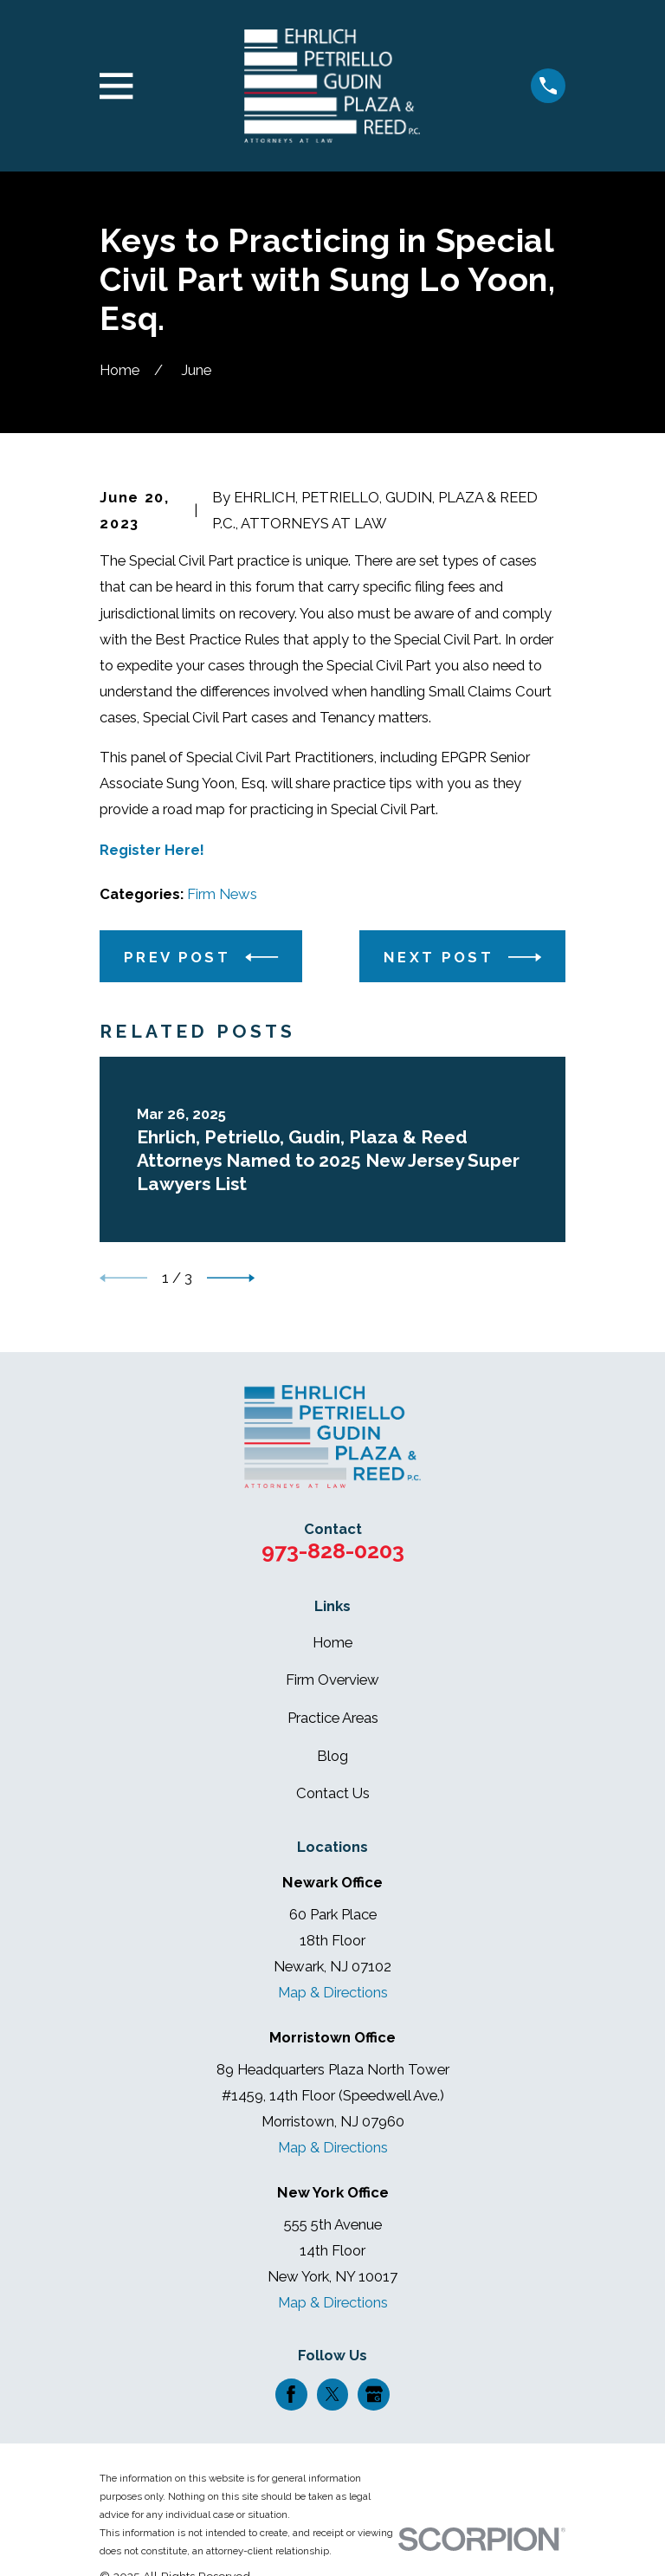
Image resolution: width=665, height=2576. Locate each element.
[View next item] (231, 1278)
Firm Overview (332, 1679)
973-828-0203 (332, 1550)
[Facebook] (291, 2394)
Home (332, 1642)
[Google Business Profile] (374, 2394)
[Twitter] (332, 2394)
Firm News (222, 894)
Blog (332, 1755)
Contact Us (333, 1793)
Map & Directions (333, 1992)
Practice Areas (332, 1717)
